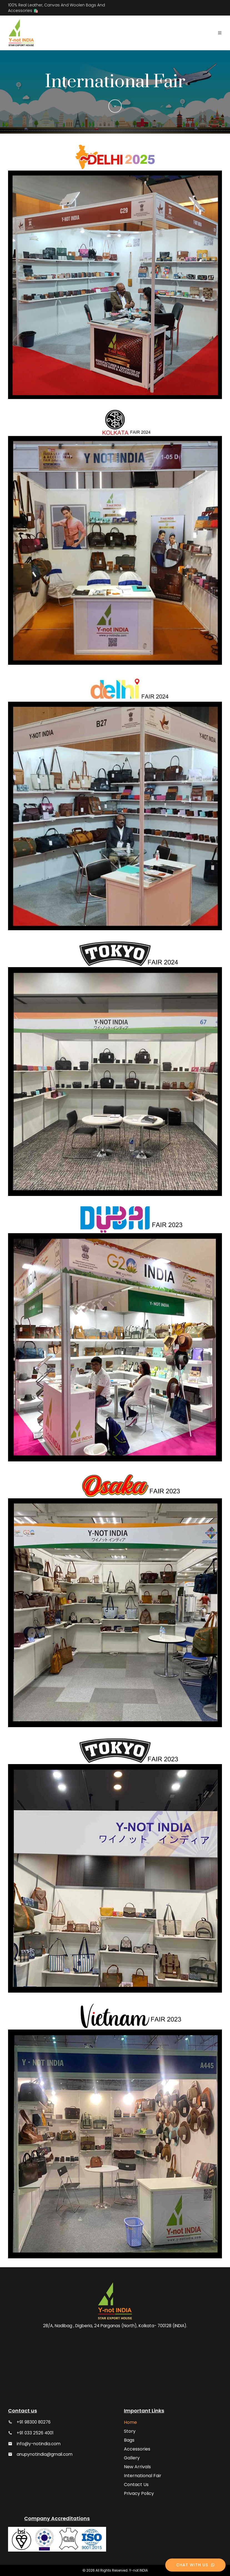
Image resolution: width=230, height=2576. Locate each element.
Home (130, 2422)
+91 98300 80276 (34, 2422)
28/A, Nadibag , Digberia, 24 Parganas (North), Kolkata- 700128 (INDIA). (115, 2326)
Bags (129, 2440)
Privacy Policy (139, 2493)
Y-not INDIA (138, 2570)
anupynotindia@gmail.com (44, 2454)
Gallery (132, 2458)
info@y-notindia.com (39, 2444)
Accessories (137, 2449)
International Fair (142, 2475)
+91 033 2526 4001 (35, 2433)
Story (130, 2431)
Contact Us (136, 2484)
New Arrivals (137, 2467)
